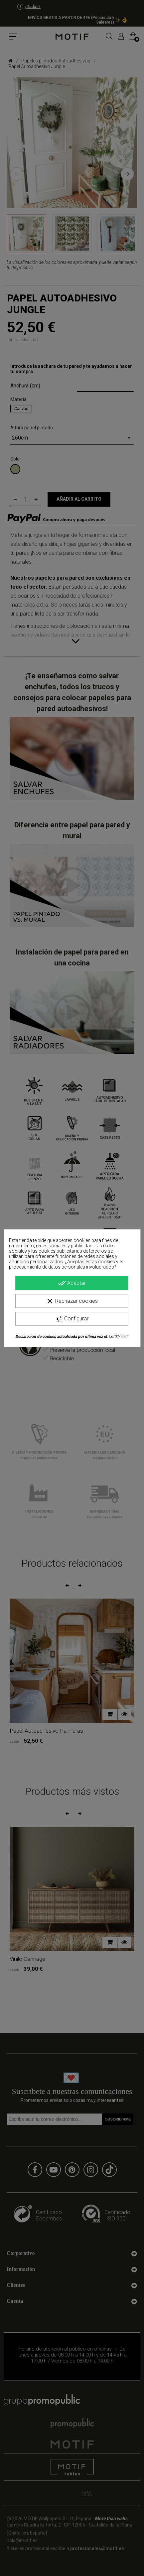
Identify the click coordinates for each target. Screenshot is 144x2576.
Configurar (71, 1319)
